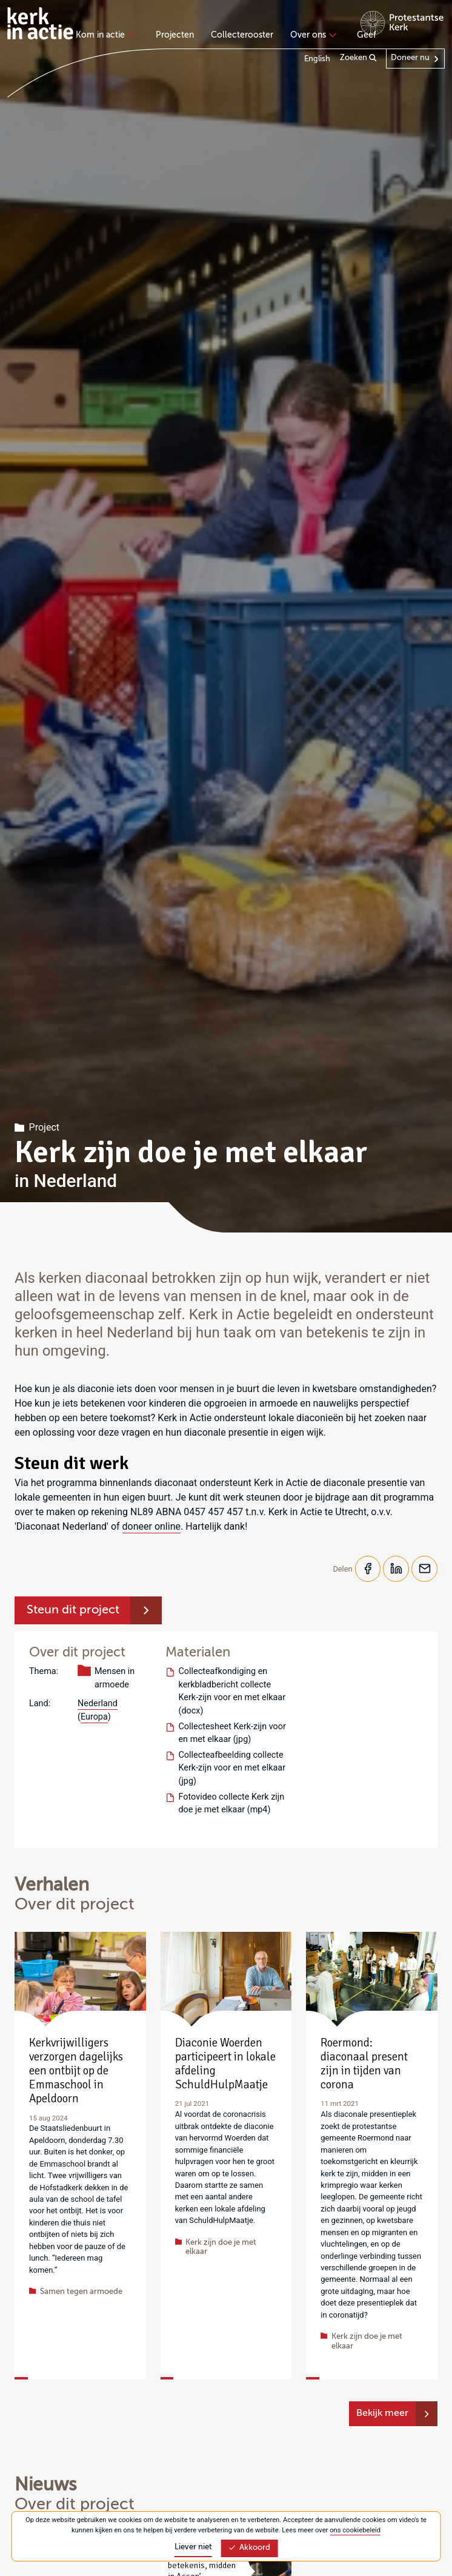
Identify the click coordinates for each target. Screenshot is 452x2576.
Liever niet (193, 2547)
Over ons (311, 35)
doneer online (151, 1526)
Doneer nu (410, 58)
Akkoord (249, 2548)
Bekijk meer (382, 2415)
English (317, 59)
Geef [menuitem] (366, 35)
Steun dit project (73, 1612)
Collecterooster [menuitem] (242, 35)
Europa (94, 1718)
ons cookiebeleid (355, 2530)
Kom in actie (104, 35)
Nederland (98, 1705)
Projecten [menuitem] (175, 35)
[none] (107, 36)
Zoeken (358, 58)
